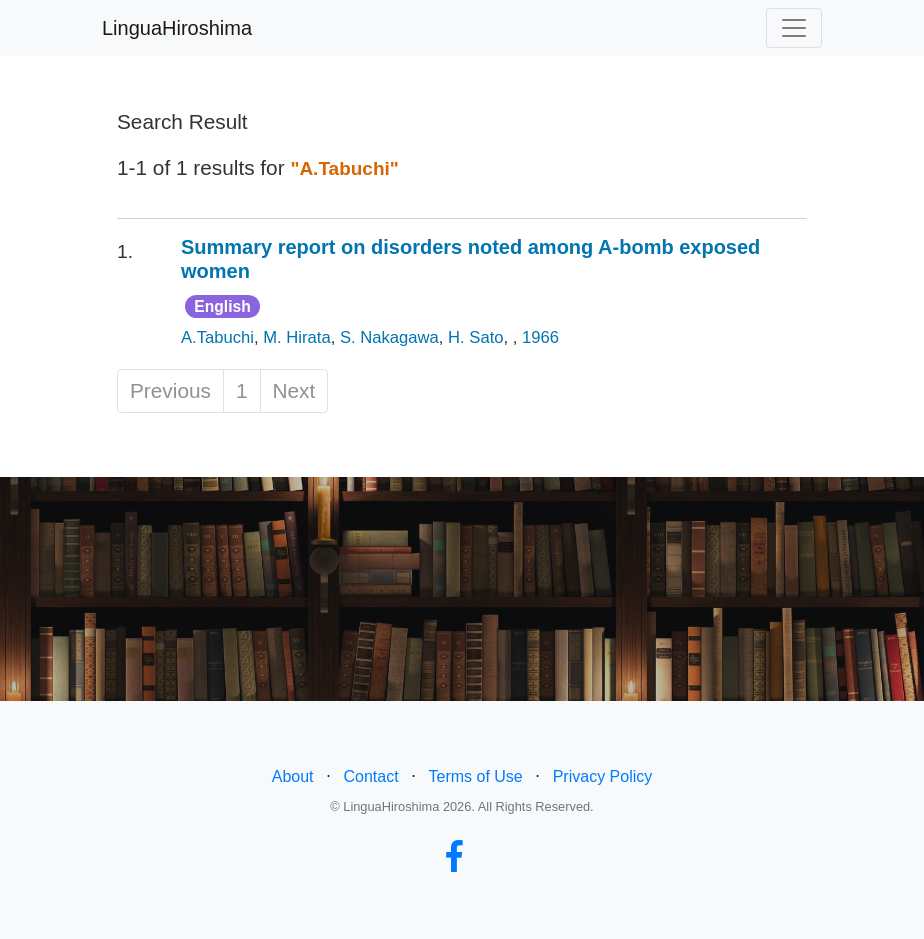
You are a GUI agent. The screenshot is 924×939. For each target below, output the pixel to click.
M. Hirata (296, 337)
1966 (540, 337)
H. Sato (475, 337)
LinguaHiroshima (177, 28)
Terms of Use (476, 776)
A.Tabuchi (217, 337)
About (293, 776)
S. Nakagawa (389, 337)
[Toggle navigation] (794, 28)
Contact (370, 776)
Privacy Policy (603, 776)
